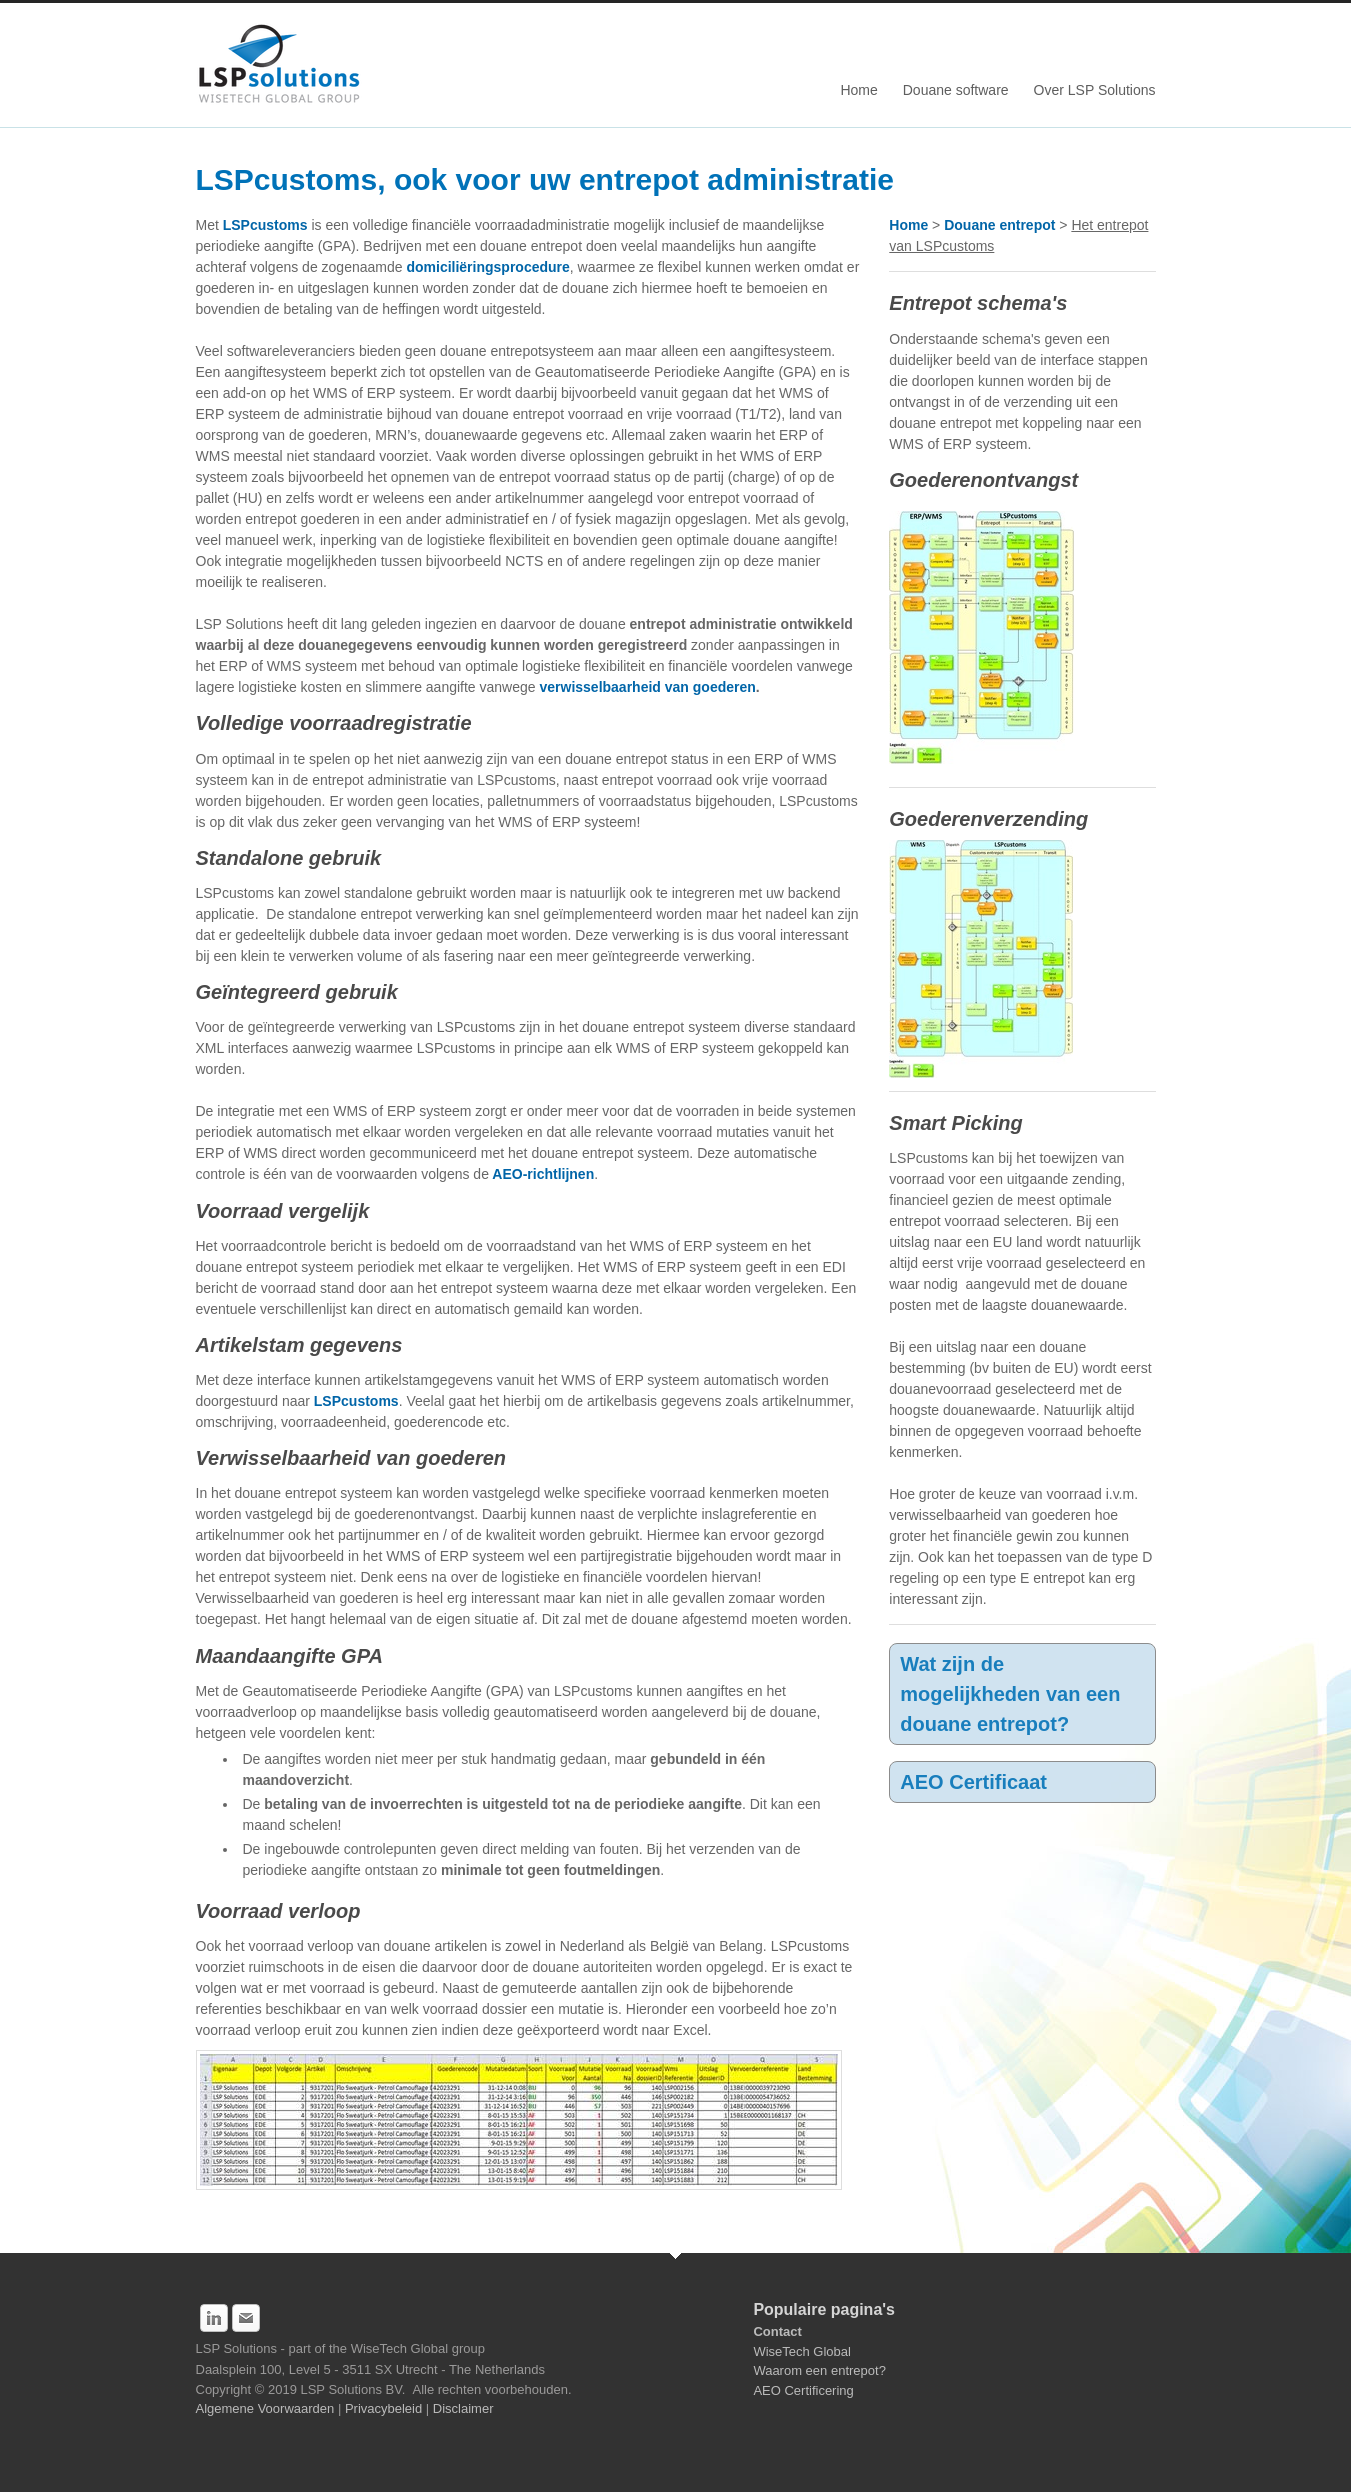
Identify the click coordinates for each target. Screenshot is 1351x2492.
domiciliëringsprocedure (487, 267)
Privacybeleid (385, 2408)
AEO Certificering (803, 2390)
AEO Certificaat (973, 1782)
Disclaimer (463, 2408)
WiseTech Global (802, 2351)
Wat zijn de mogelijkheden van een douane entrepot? (1010, 1694)
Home (858, 90)
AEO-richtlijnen (541, 1174)
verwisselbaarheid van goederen (647, 687)
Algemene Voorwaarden (267, 2408)
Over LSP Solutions (1095, 90)
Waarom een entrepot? (819, 2370)
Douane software (956, 90)
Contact (777, 2331)
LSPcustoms (265, 225)
